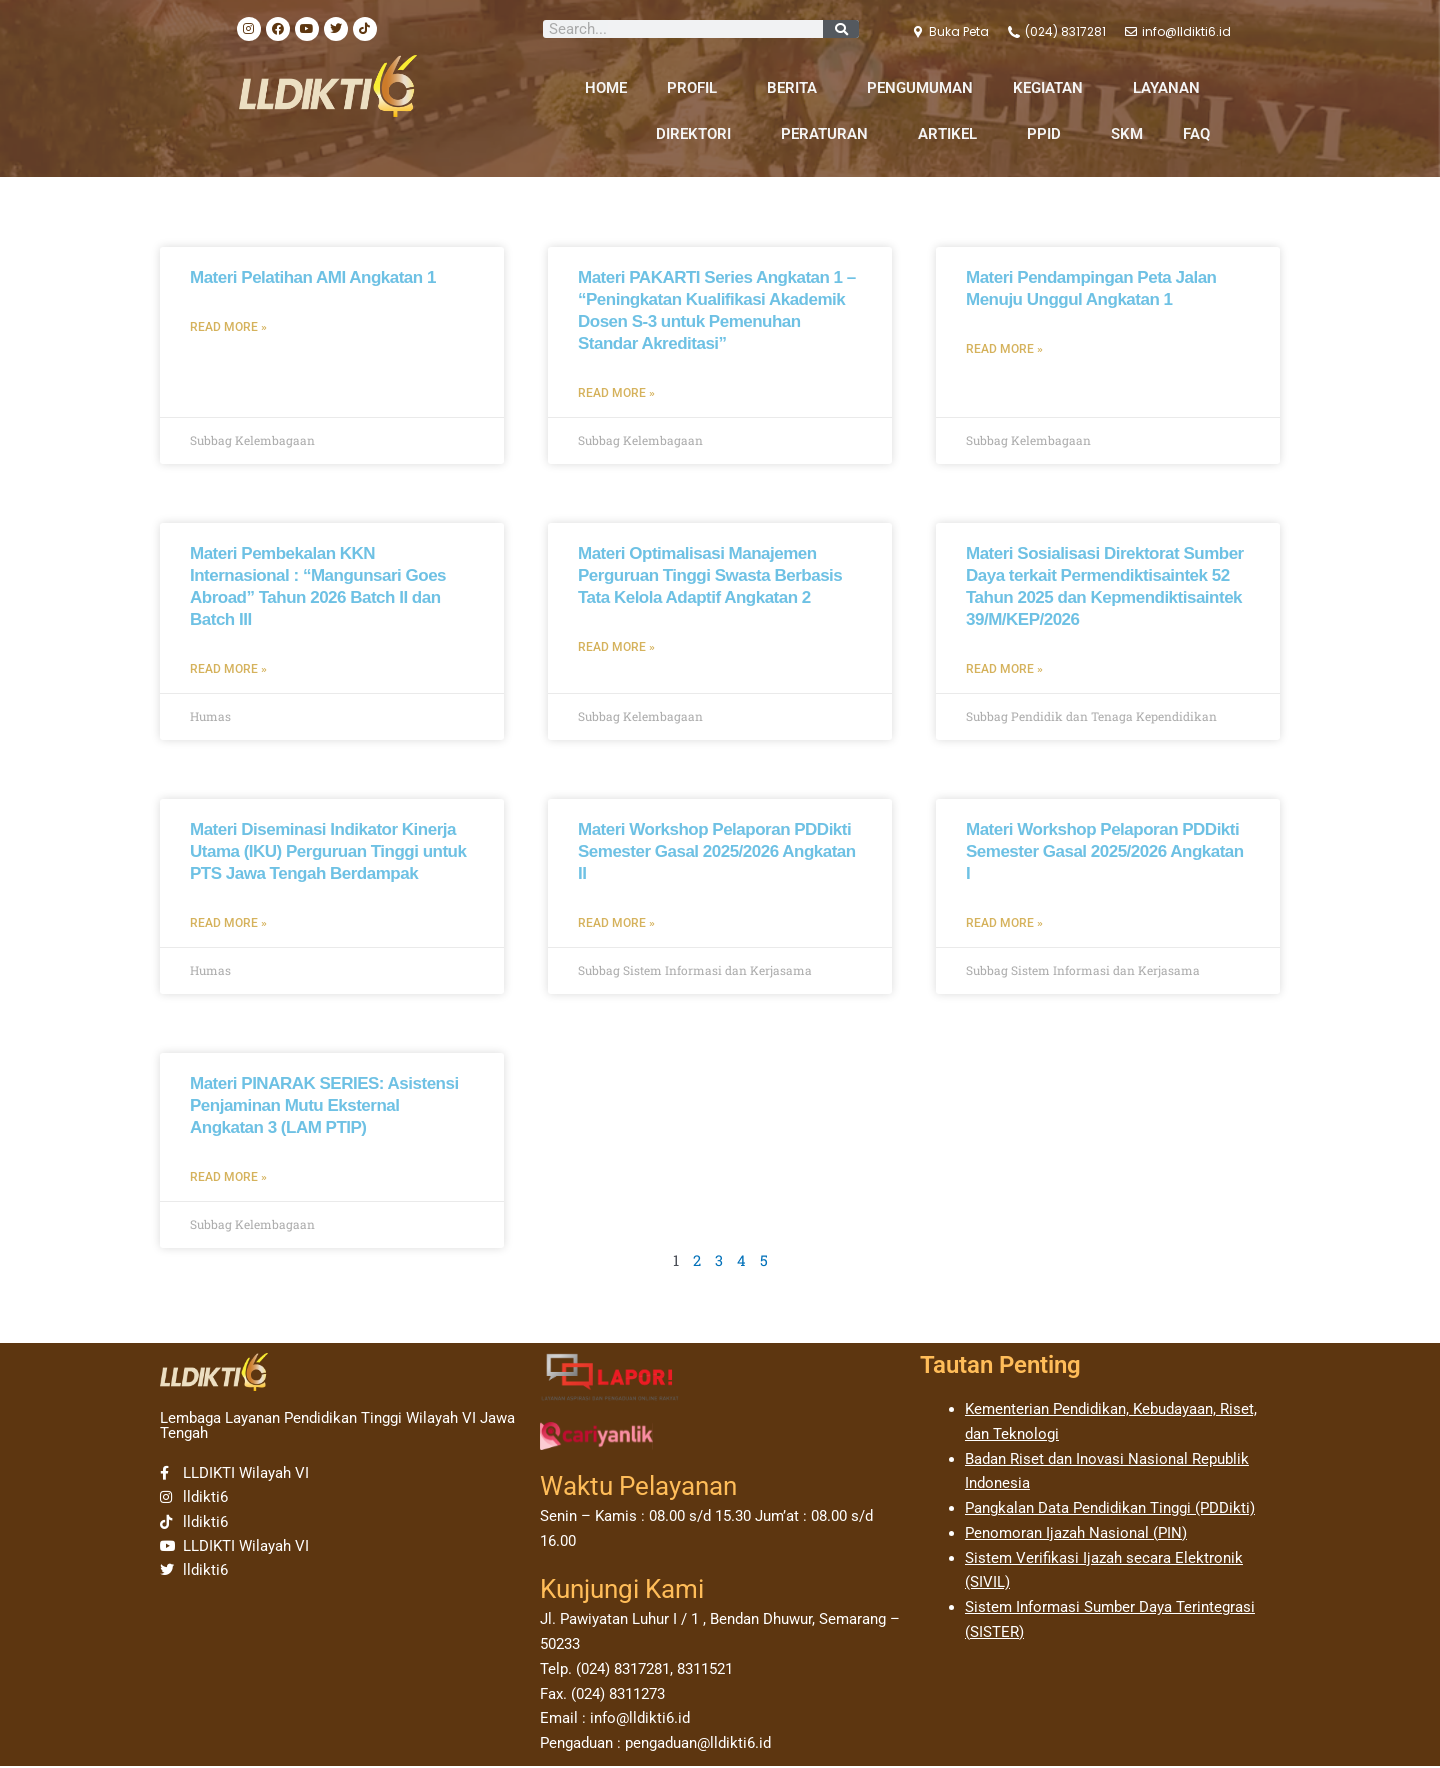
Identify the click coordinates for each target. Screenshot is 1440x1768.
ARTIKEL (952, 134)
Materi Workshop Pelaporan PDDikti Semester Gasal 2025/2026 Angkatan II (717, 852)
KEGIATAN (1053, 88)
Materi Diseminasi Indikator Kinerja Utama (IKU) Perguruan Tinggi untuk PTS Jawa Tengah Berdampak (328, 852)
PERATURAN (829, 134)
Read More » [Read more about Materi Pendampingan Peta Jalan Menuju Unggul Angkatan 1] (1004, 349)
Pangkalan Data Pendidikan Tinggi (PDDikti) (1110, 1510)
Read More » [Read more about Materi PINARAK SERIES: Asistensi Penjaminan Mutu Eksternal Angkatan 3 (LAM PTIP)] (228, 1179)
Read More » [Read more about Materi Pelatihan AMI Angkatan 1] (228, 327)
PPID (1049, 134)
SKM (1127, 134)
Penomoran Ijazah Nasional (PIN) (1076, 1535)
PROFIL (697, 88)
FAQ (1196, 134)
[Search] (841, 29)
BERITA (797, 88)
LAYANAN (1171, 88)
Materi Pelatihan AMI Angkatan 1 (313, 277)
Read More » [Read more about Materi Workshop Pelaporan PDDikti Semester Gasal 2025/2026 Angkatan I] (1004, 924)
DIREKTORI (698, 134)
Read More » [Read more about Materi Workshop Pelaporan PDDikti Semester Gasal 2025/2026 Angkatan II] (616, 924)
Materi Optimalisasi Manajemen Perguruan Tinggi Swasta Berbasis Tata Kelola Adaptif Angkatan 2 (710, 575)
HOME (606, 88)
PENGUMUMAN (920, 88)
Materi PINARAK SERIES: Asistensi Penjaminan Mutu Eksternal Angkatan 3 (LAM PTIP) (324, 1107)
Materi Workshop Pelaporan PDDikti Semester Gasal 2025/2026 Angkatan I (1105, 852)
